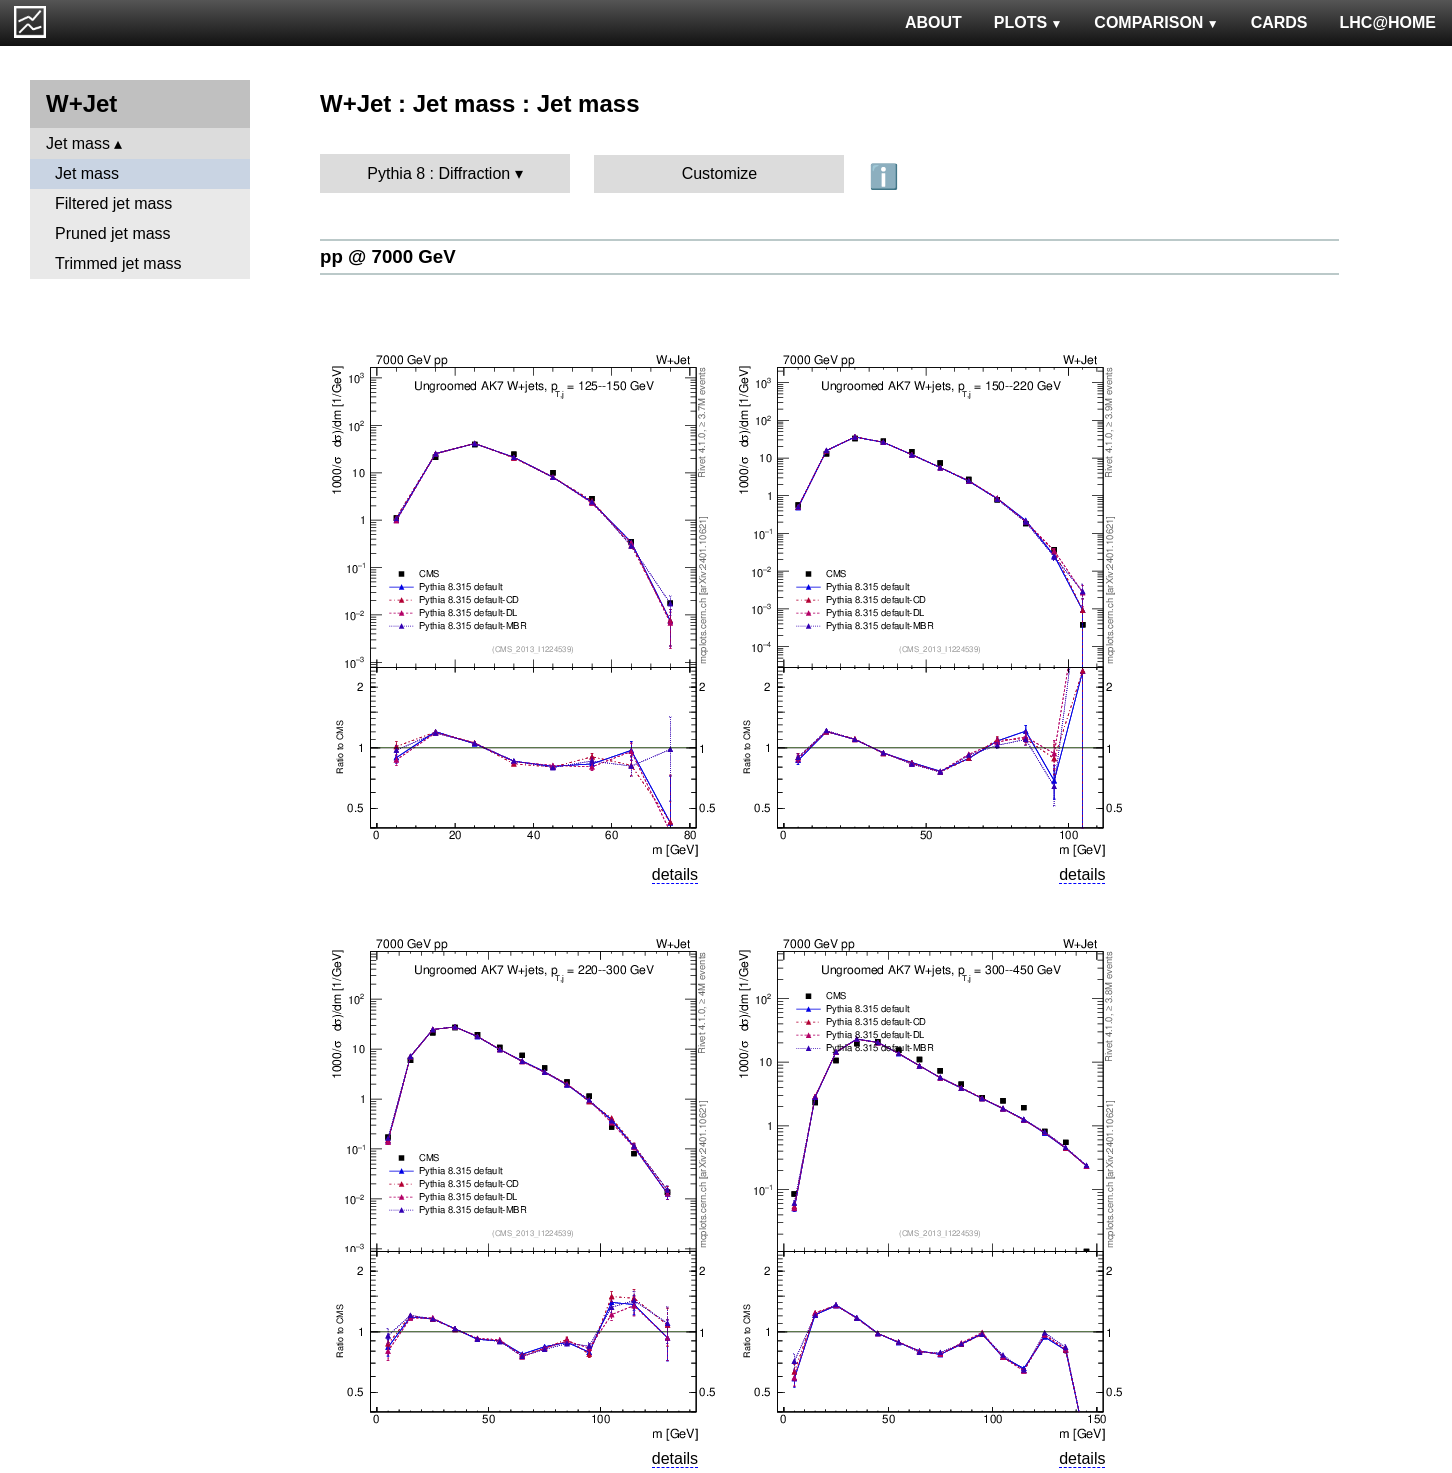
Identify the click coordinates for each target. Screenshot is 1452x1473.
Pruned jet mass (113, 233)
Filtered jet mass (113, 203)
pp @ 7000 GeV (388, 256)
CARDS (1279, 22)
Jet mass (78, 143)
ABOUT (933, 22)
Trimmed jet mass (118, 263)
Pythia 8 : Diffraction (438, 173)
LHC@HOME (1388, 22)
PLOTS (1028, 22)
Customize (720, 173)
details (675, 874)
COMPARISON (1156, 22)
